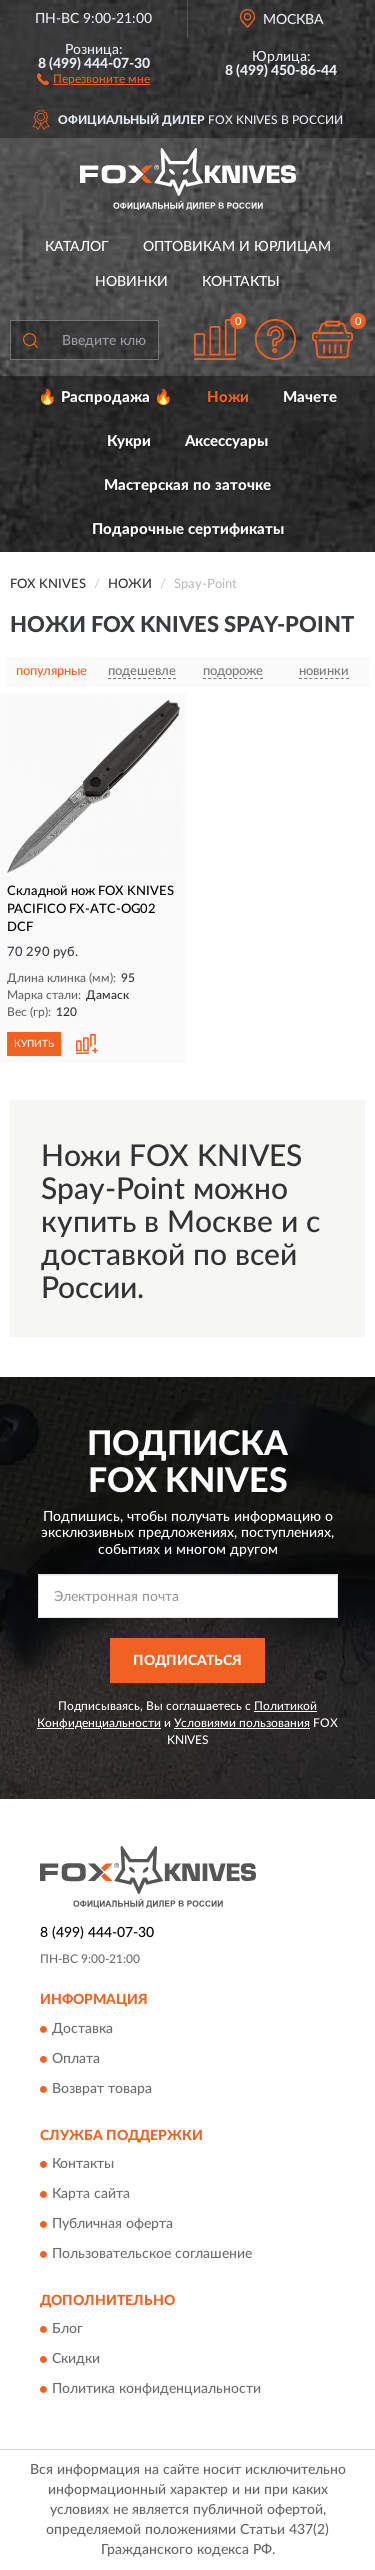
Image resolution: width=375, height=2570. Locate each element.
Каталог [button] (77, 247)
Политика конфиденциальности (156, 2390)
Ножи (228, 397)
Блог (67, 2330)
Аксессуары (226, 441)
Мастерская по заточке (187, 485)
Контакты (241, 282)
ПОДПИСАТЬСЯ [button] (187, 1661)
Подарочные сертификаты (188, 529)
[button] (93, 78)
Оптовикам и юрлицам (237, 247)
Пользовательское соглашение (152, 2254)
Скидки (76, 2360)
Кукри (129, 441)
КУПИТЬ (34, 1044)
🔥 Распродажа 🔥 (105, 397)
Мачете (310, 397)
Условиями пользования (242, 1723)
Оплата (76, 2059)
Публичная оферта (112, 2224)
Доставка (82, 2029)
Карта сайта (91, 2194)
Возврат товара (102, 2089)
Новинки (131, 282)
